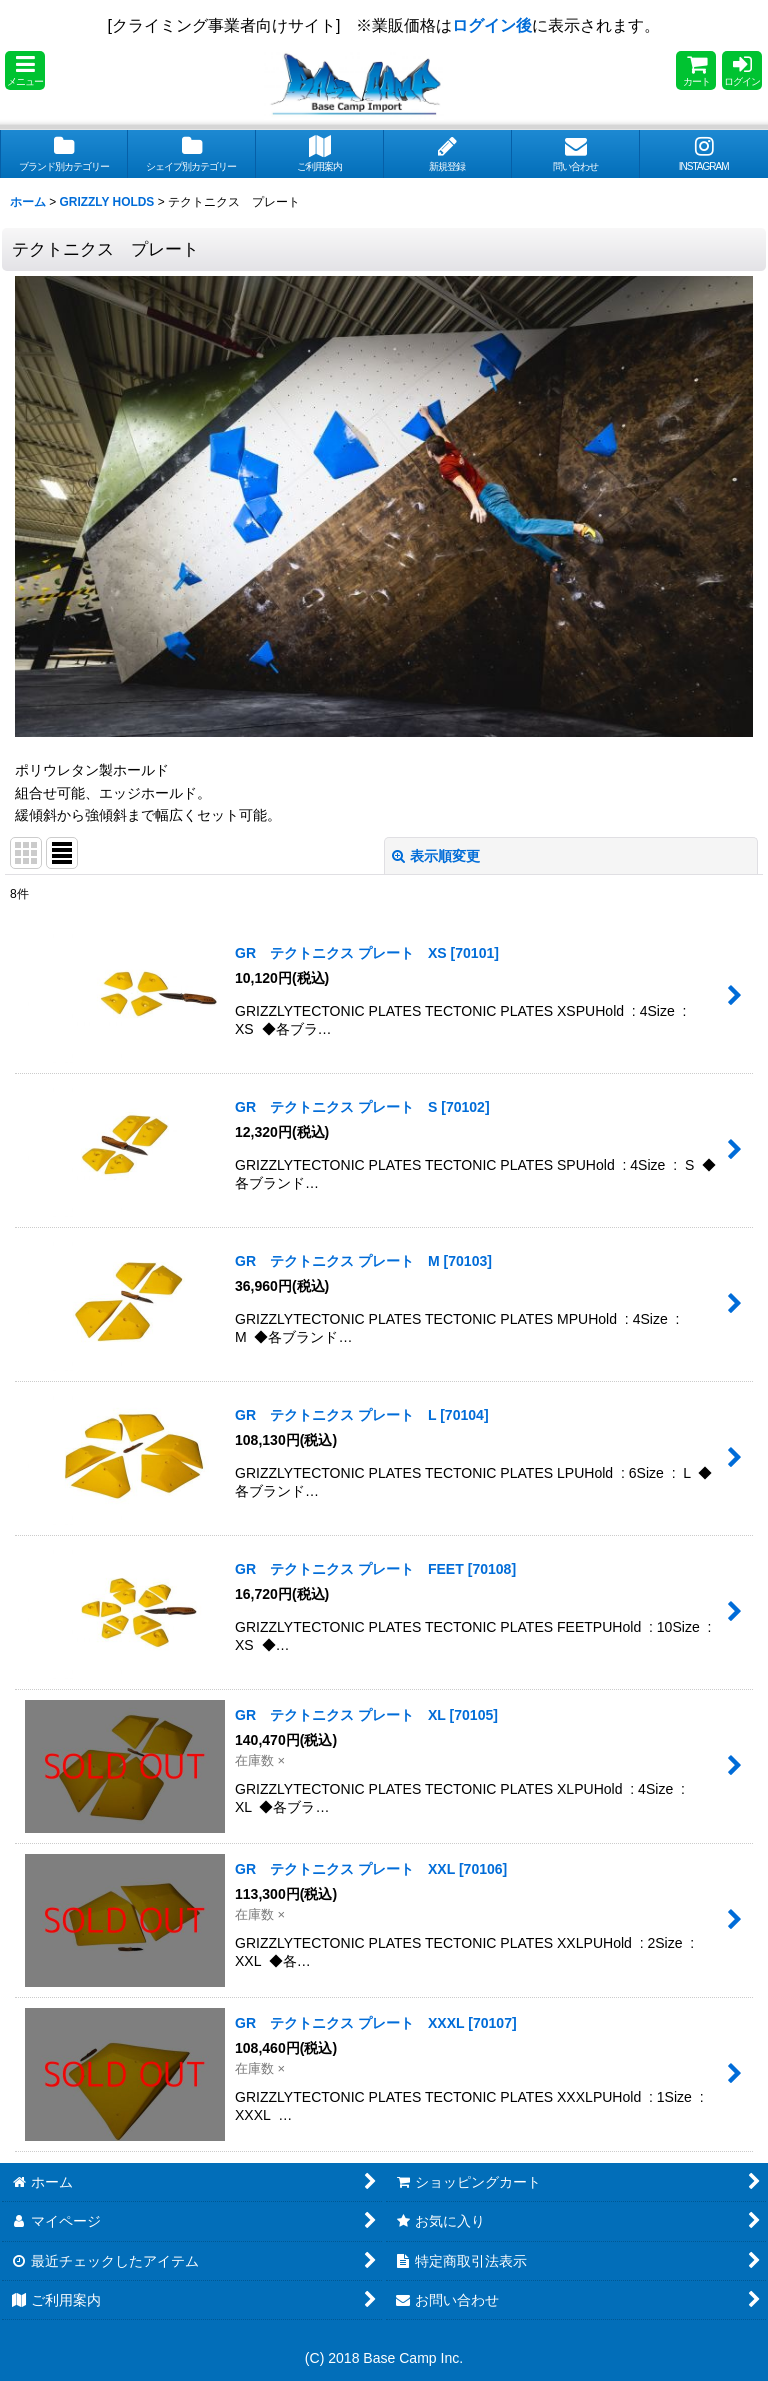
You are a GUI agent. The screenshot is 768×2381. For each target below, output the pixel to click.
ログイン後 (492, 25)
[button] (25, 70)
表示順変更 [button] (436, 856)
